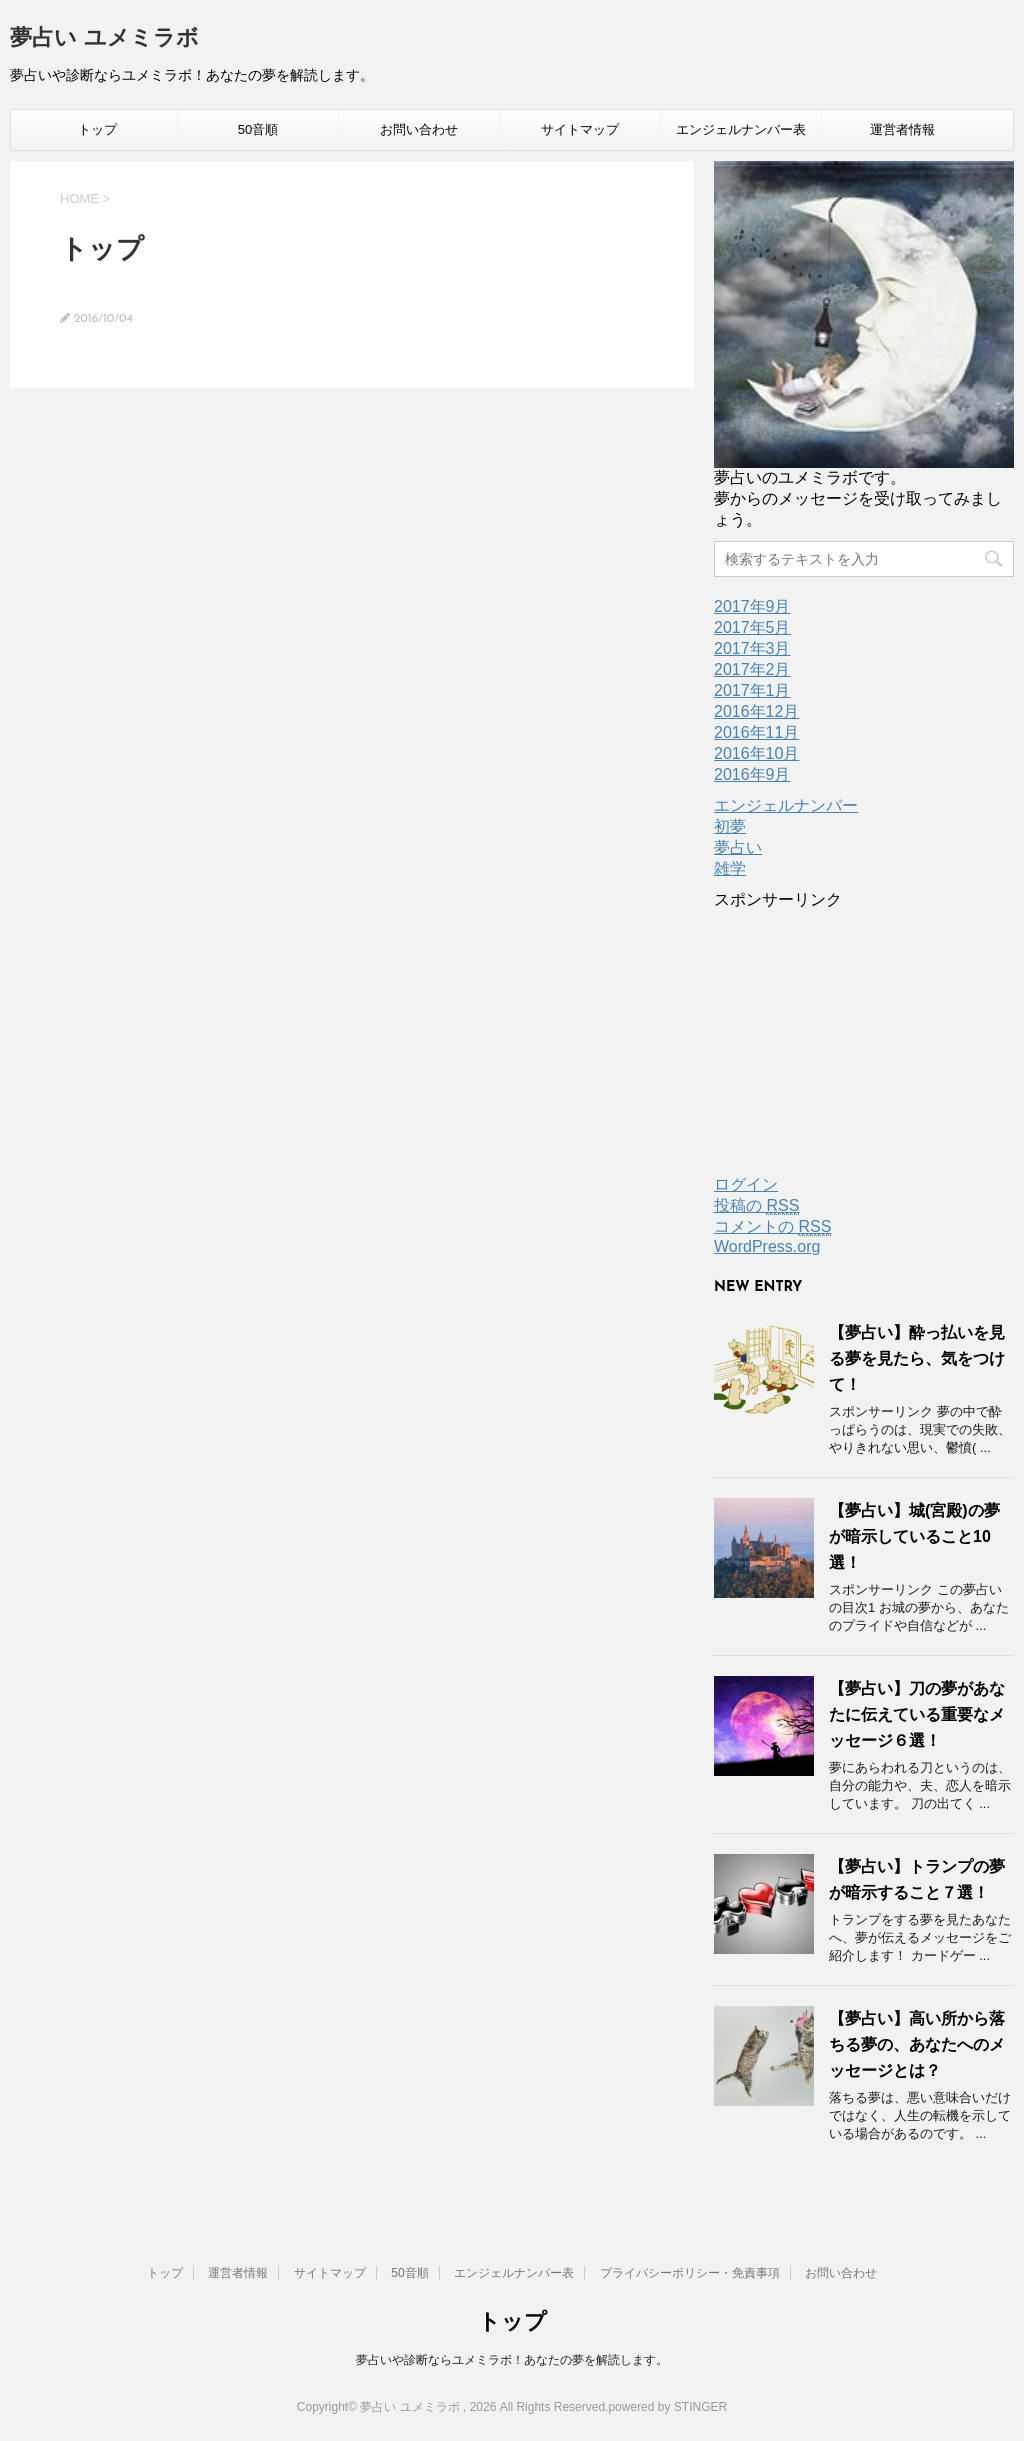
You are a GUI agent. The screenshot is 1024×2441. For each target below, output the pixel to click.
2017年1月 (752, 690)
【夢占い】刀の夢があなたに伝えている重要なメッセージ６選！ (917, 1714)
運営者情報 (902, 129)
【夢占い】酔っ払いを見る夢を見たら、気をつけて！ (917, 1358)
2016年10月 (756, 753)
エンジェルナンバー (786, 805)
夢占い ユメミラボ (104, 39)
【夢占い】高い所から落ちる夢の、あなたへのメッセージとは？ (917, 2044)
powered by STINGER (667, 2407)
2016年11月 (756, 732)
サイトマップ (580, 129)
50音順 (258, 129)
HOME (79, 198)
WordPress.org (767, 1246)
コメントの (772, 1227)
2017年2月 (752, 669)
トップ (97, 129)
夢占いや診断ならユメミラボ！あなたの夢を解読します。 (512, 2360)
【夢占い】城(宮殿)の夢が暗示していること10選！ (914, 1536)
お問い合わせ (419, 129)
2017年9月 (752, 606)
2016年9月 (752, 774)
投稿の (756, 1206)
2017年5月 (752, 627)
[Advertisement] (864, 1036)
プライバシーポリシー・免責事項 (690, 2273)
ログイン (746, 1184)
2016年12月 (756, 711)
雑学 (730, 868)
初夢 (730, 826)
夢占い (738, 847)
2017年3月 (752, 648)
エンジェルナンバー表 (741, 129)
